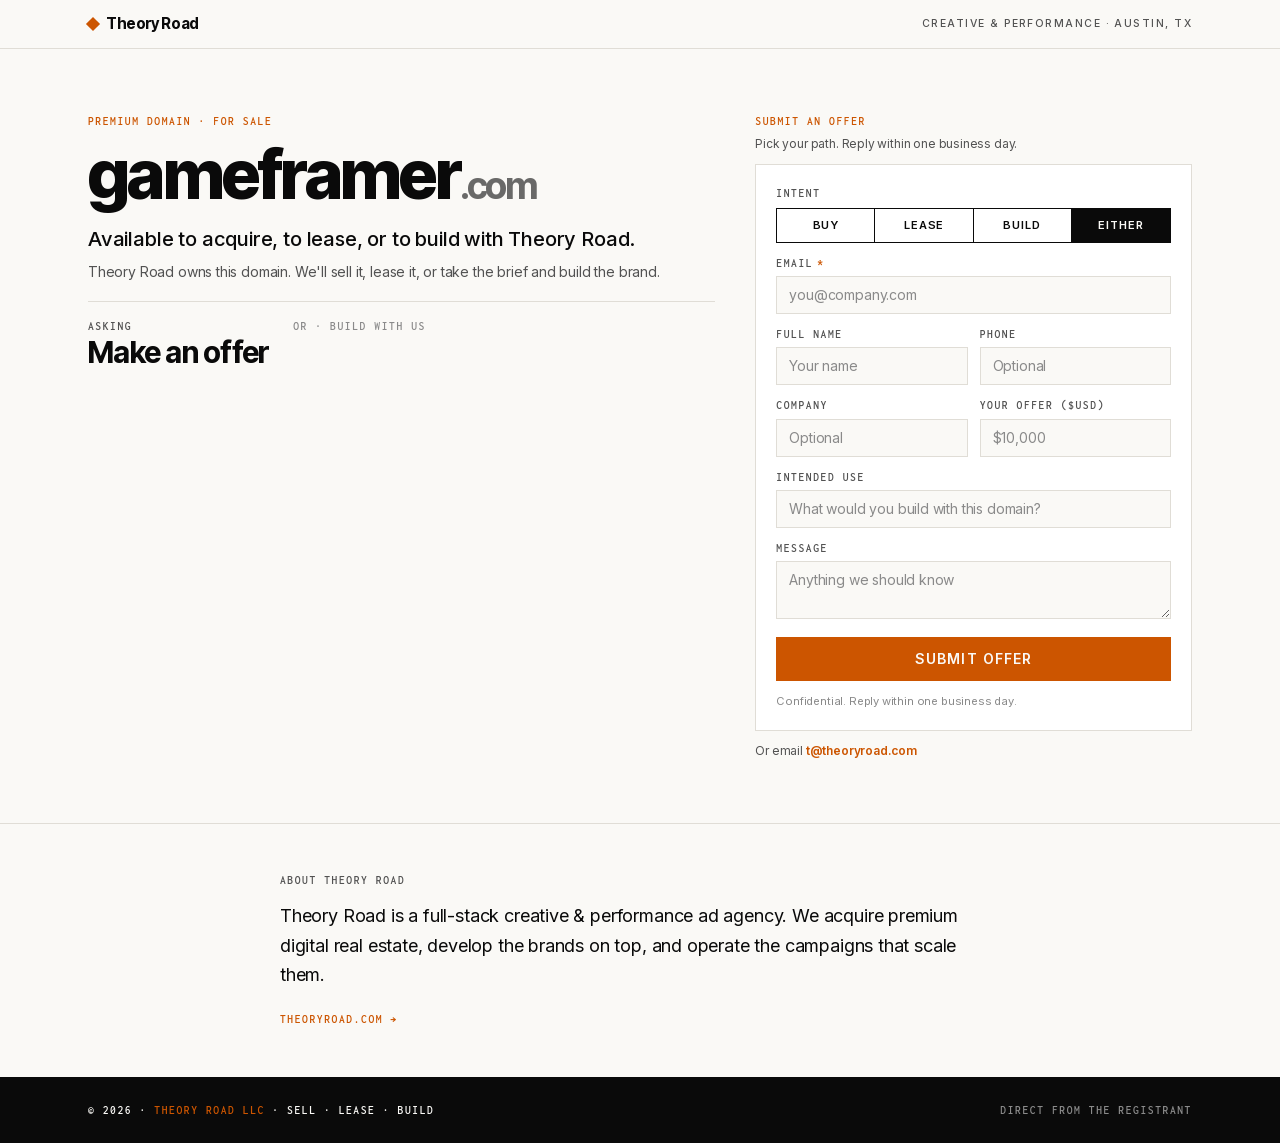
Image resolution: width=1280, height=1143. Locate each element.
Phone (998, 334)
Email (800, 263)
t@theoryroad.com (861, 750)
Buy (826, 224)
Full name (809, 334)
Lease (923, 224)
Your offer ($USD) (1042, 405)
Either (1120, 224)
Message (802, 548)
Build (1021, 224)
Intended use (820, 477)
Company (802, 405)
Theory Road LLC (209, 1110)
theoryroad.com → (339, 1019)
